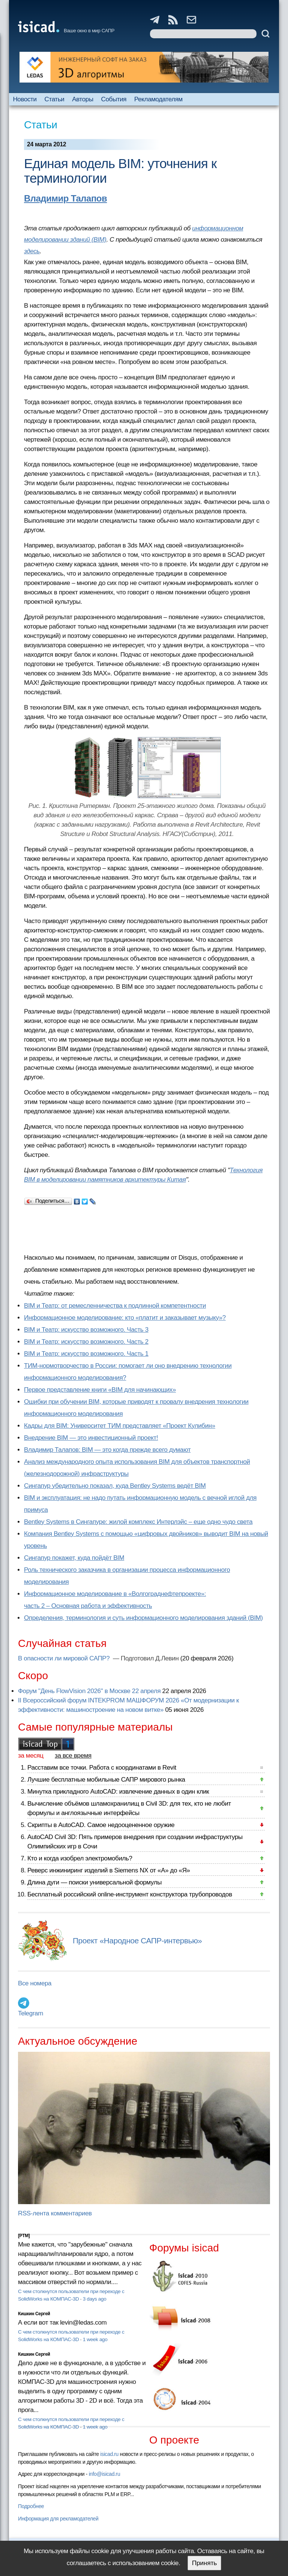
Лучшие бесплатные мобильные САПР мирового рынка (106, 1779)
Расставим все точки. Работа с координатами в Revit (101, 1767)
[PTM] (24, 2235)
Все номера (34, 1983)
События (114, 99)
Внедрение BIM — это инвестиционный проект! (91, 1437)
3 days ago (94, 2299)
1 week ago (95, 2339)
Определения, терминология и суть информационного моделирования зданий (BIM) (143, 1617)
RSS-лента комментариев (55, 2213)
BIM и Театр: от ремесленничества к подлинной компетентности (115, 1305)
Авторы (82, 99)
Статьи (54, 99)
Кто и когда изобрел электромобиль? (79, 1858)
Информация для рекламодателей (58, 2519)
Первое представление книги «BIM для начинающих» (100, 1389)
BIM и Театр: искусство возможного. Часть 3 (86, 1329)
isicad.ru (109, 2454)
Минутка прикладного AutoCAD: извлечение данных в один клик (118, 1791)
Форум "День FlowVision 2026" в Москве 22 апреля (89, 1691)
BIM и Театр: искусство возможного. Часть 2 (86, 1341)
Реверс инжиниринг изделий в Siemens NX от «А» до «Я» (108, 1870)
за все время (73, 1755)
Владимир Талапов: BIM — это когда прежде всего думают (107, 1449)
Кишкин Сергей (34, 2313)
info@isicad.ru (104, 2474)
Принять (204, 2563)
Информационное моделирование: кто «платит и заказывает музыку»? (125, 1317)
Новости (24, 99)
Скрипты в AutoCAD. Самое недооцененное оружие (100, 1825)
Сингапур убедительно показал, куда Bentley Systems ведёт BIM (115, 1485)
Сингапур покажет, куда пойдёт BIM (74, 1557)
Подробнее (31, 2506)
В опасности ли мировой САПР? (64, 1658)
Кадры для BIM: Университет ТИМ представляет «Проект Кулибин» (119, 1425)
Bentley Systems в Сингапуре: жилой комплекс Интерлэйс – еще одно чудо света (138, 1521)
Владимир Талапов (65, 198)
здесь (32, 251)
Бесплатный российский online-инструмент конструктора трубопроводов (129, 1894)
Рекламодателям (158, 99)
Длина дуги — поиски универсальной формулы (94, 1882)
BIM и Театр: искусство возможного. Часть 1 (86, 1353)
